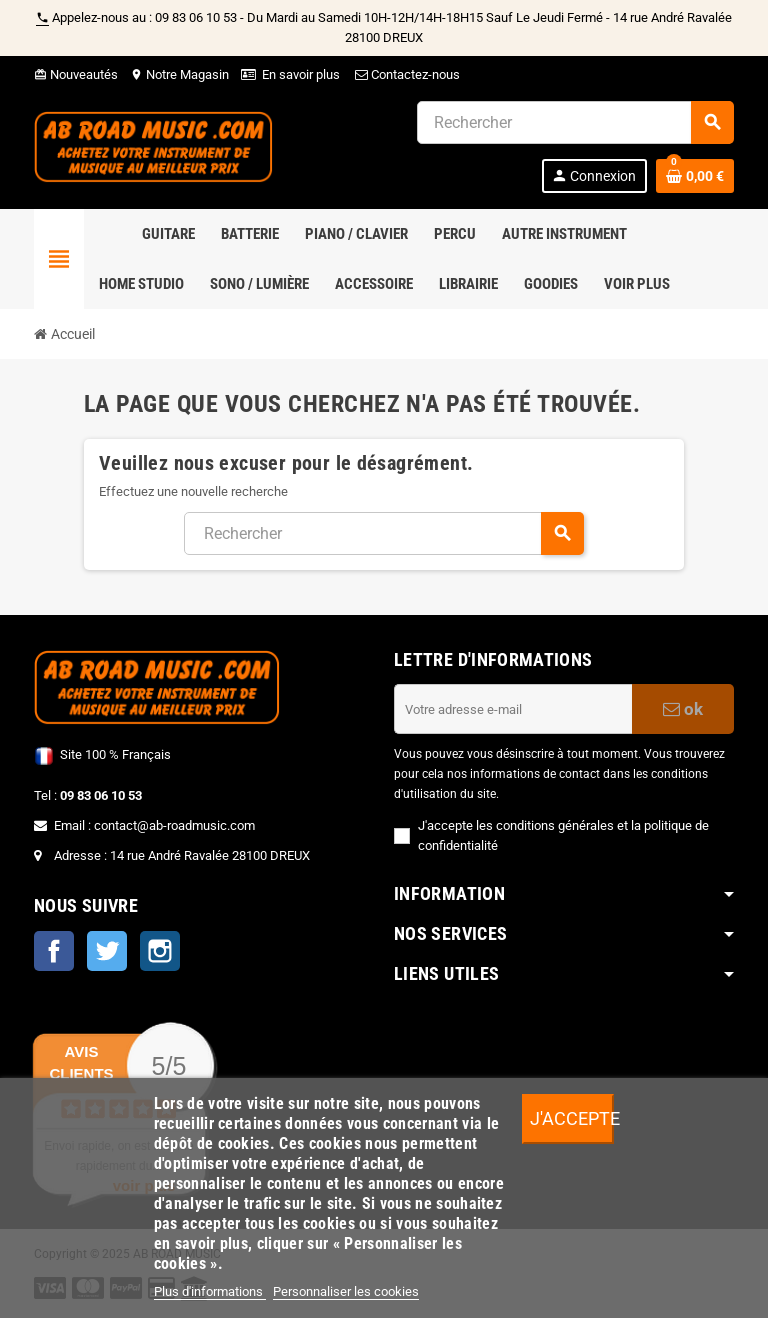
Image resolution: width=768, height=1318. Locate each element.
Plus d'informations (210, 1291)
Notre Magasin (179, 74)
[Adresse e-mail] (513, 709)
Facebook (54, 951)
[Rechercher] (575, 122)
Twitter (107, 951)
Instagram (160, 951)
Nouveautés (76, 74)
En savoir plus (301, 74)
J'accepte (572, 1118)
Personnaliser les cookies (346, 1291)
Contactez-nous (406, 74)
